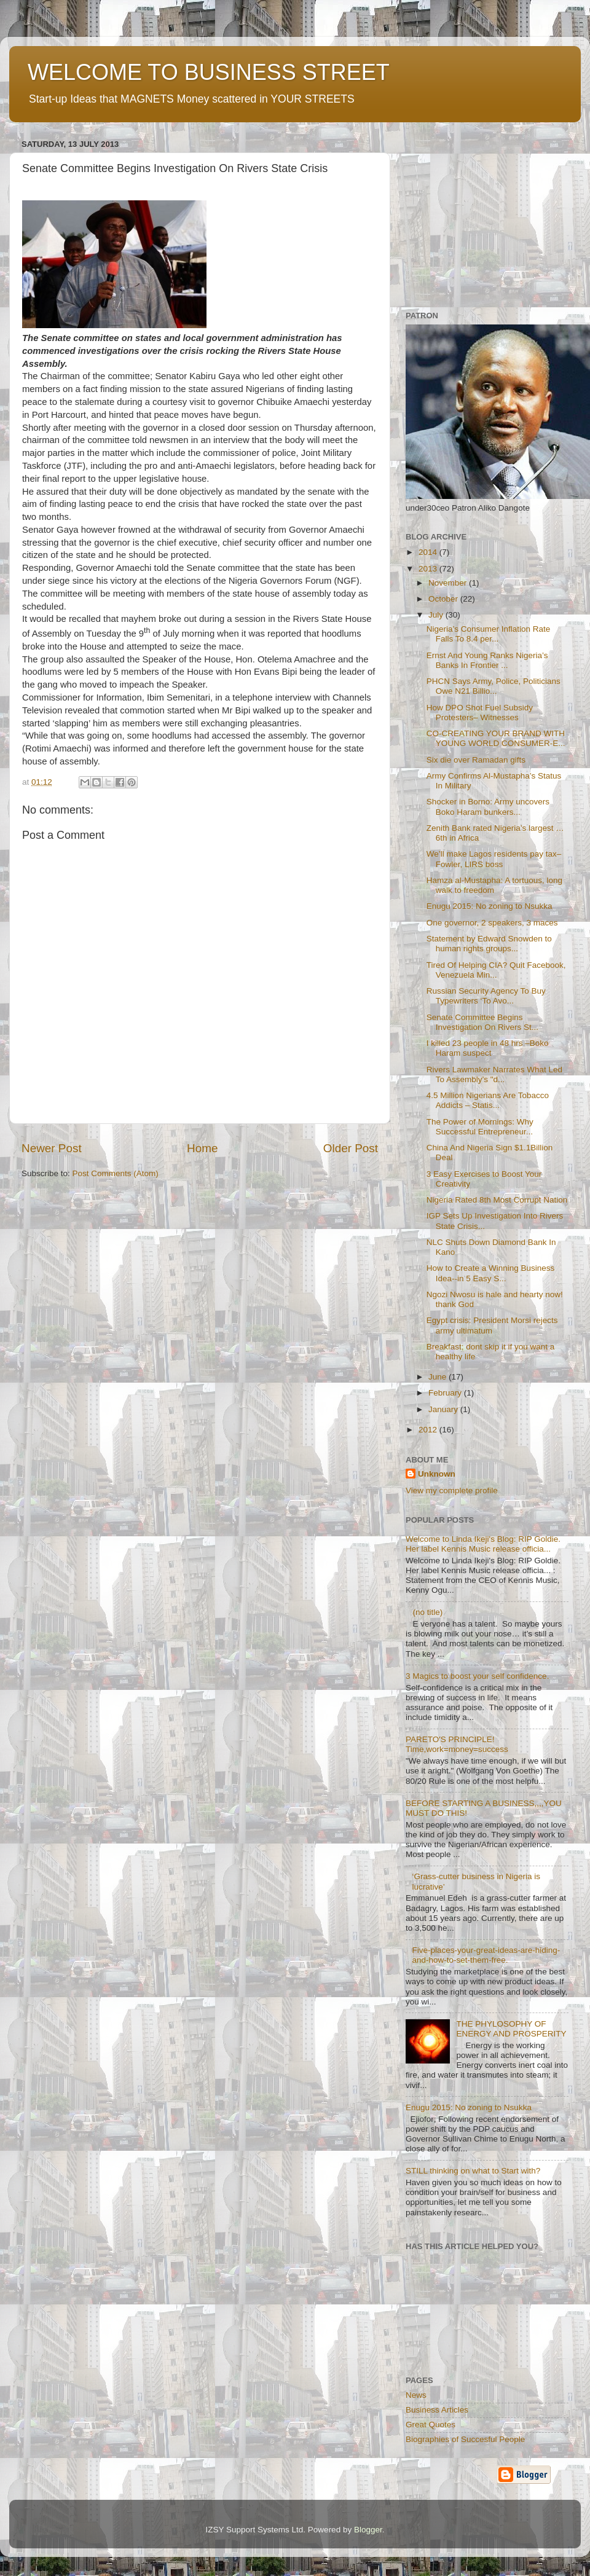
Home (202, 1148)
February (446, 1392)
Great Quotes (430, 2424)
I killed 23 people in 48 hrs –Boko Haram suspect (488, 1048)
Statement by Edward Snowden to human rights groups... (489, 943)
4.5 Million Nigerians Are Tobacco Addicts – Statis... (488, 1100)
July (437, 614)
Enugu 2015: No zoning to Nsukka (490, 906)
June (438, 1376)
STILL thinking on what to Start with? (473, 2170)
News (416, 2395)
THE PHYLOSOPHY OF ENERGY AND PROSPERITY (511, 2028)
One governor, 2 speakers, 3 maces (492, 922)
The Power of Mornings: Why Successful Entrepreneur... (480, 1126)
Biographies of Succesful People (465, 2439)
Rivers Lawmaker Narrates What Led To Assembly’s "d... (494, 1074)
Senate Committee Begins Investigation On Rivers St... (482, 1022)
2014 (429, 552)
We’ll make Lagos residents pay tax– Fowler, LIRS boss (494, 858)
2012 (429, 1429)
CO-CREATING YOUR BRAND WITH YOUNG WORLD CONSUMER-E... (496, 738)
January (444, 1409)
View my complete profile (452, 1490)
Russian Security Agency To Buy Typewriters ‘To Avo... (486, 995)
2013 (429, 568)
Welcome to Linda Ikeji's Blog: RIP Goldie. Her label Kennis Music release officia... (483, 1543)
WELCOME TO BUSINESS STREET (209, 72)
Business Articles (437, 2409)
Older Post (350, 1148)
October (444, 598)
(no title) (427, 1612)
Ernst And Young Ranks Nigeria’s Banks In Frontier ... (487, 660)
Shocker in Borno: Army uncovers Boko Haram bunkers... (488, 806)
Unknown (436, 1473)
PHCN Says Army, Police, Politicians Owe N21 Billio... (493, 686)
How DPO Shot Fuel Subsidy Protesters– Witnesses (480, 712)
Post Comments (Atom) (116, 1173)
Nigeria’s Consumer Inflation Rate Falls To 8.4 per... (489, 633)
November (448, 582)
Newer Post (52, 1148)
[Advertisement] (482, 212)
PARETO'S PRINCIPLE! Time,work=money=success (457, 1744)
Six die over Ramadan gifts (476, 759)
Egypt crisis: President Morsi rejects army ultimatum (492, 1325)
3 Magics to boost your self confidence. (477, 1676)
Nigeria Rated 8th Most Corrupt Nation (497, 1199)
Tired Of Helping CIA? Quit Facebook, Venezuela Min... (496, 970)
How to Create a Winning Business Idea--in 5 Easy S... (491, 1272)
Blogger (368, 2529)
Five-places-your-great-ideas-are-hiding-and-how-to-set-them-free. (486, 1955)
